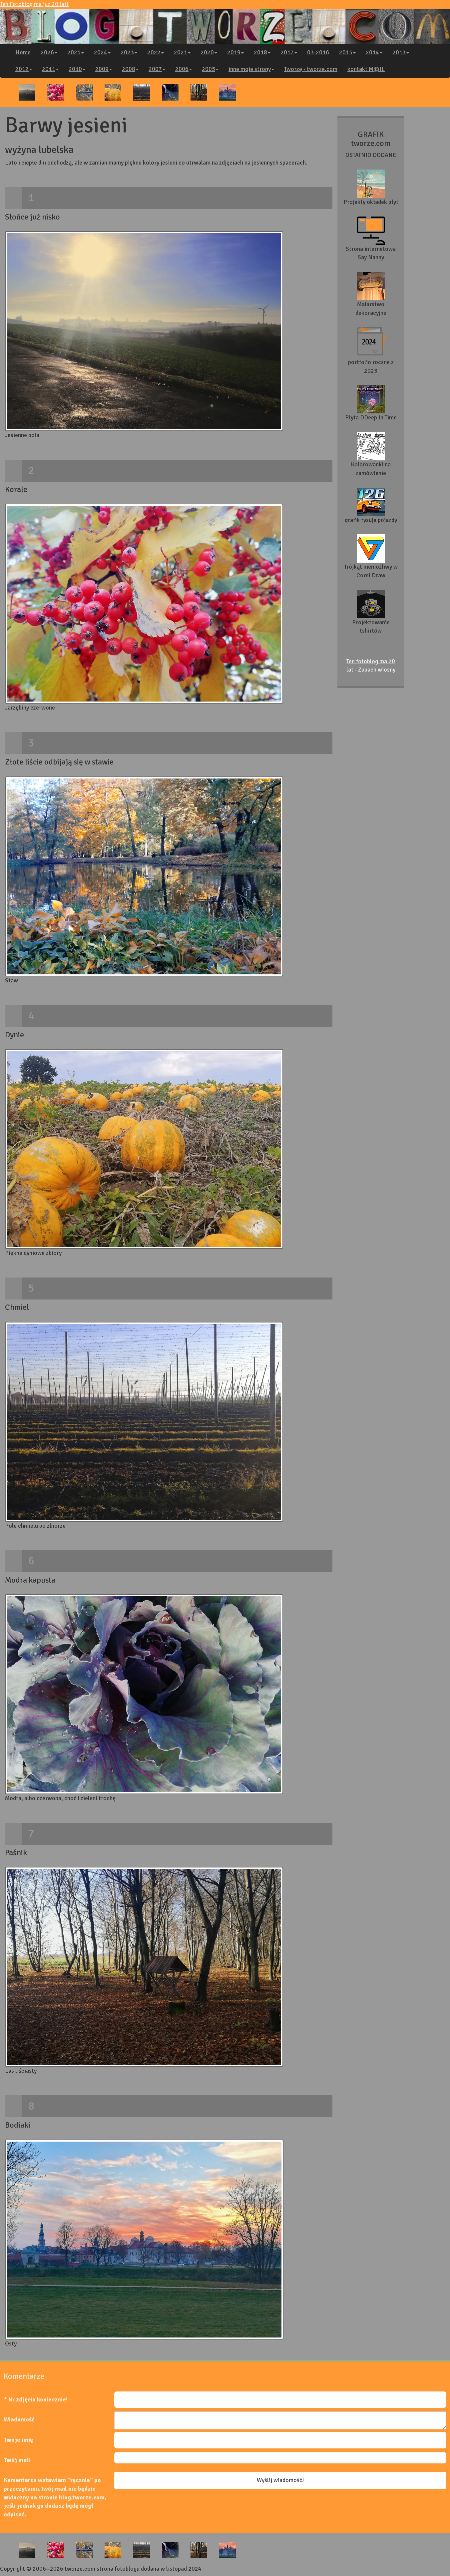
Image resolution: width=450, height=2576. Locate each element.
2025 (75, 52)
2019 (235, 52)
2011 (50, 69)
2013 (400, 52)
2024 (102, 52)
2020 (209, 52)
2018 (262, 52)
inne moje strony (251, 69)
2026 (49, 52)
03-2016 (318, 52)
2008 (130, 69)
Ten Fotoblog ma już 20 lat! (225, 22)
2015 (347, 52)
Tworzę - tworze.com (310, 69)
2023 (129, 52)
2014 (374, 52)
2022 (155, 52)
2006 (183, 69)
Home (23, 52)
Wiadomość (19, 2419)
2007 (157, 69)
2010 (77, 69)
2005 (210, 69)
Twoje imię (18, 2439)
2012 (23, 69)
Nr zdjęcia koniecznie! (38, 2399)
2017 (288, 52)
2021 (182, 52)
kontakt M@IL (366, 69)
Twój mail (17, 2460)
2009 (103, 69)
